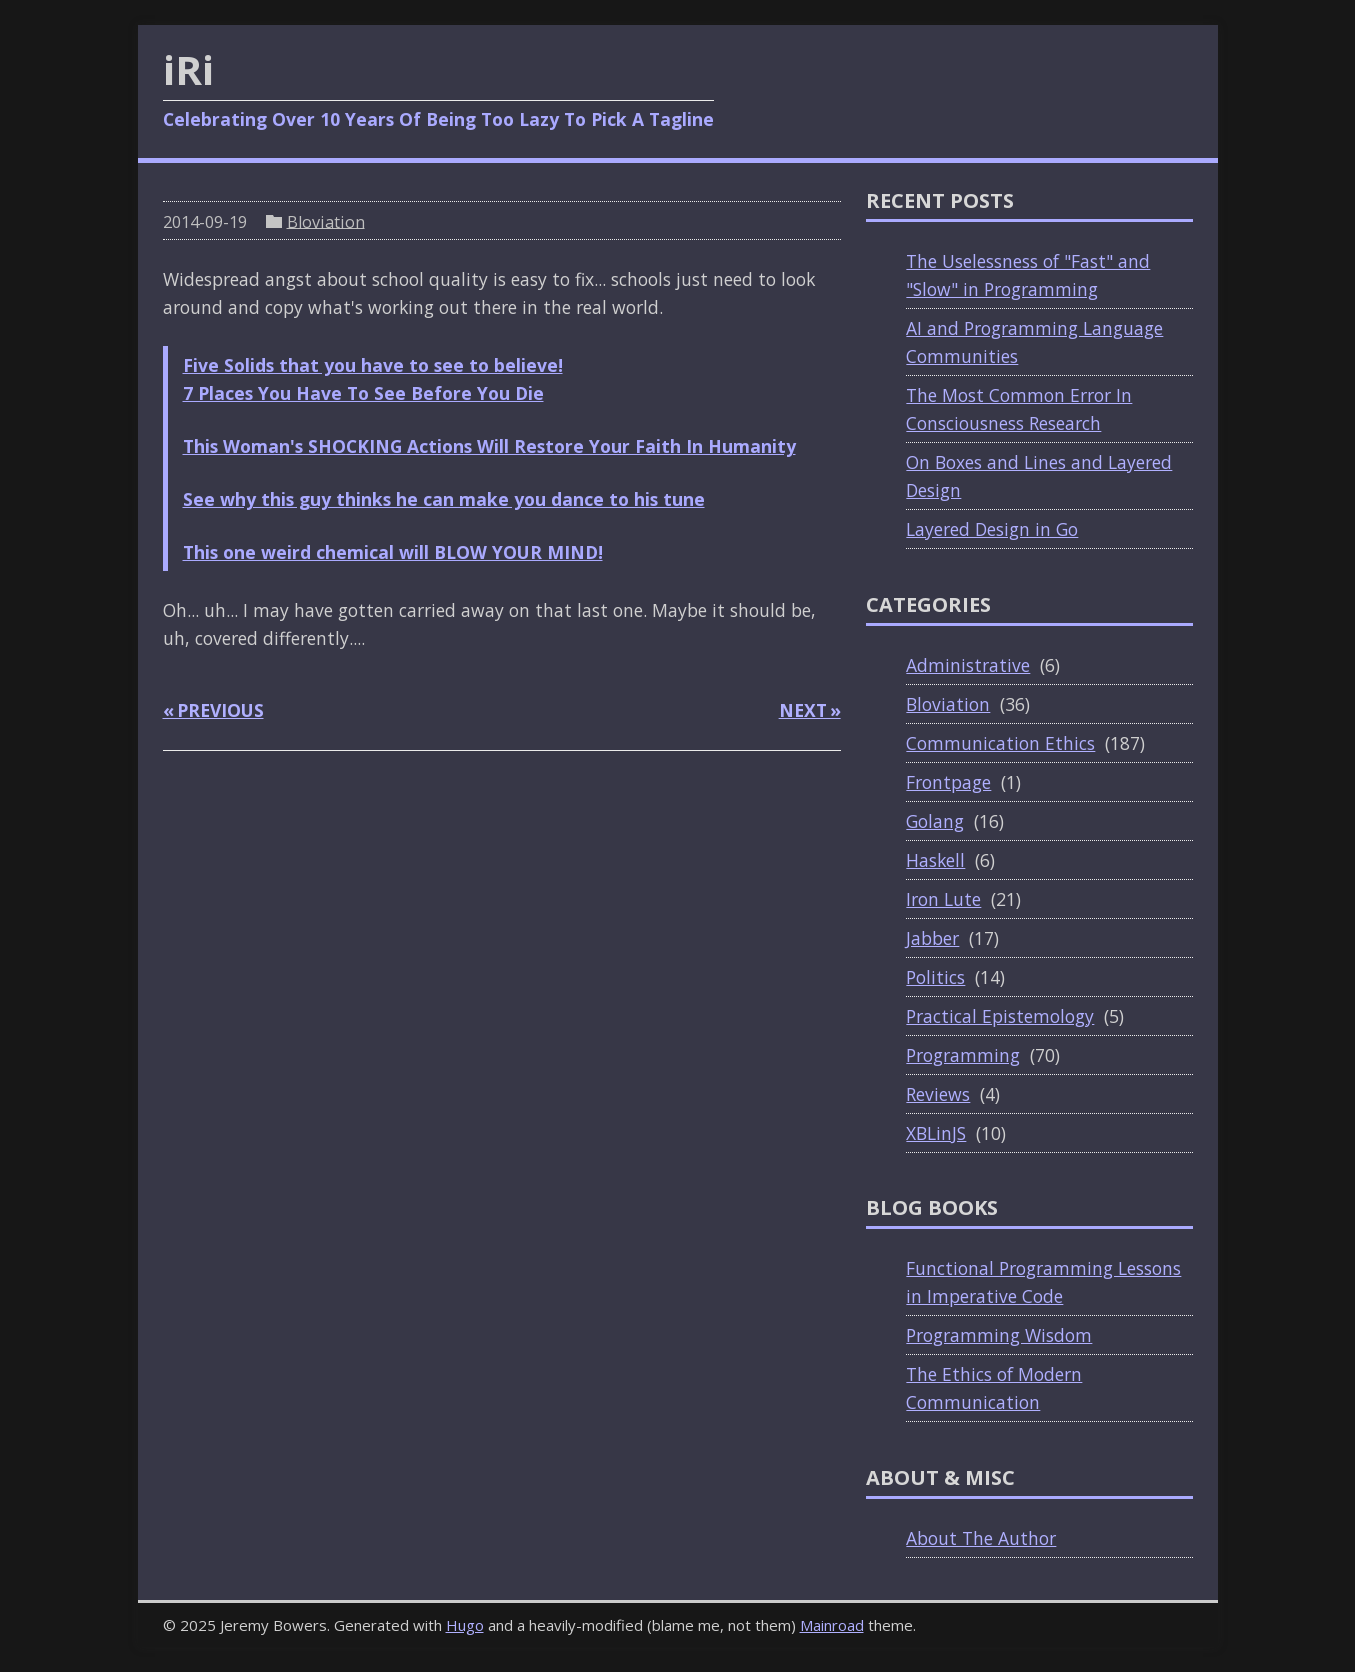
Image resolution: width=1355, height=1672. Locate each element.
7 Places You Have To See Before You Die (363, 393)
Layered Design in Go (992, 529)
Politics (935, 977)
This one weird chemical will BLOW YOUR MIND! (393, 552)
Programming (963, 1055)
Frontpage (948, 782)
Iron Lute (943, 899)
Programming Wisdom (999, 1335)
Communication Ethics (1000, 743)
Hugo (465, 1625)
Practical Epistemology (1000, 1016)
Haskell (935, 860)
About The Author (981, 1538)
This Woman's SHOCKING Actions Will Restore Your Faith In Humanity (489, 446)
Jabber (932, 938)
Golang (935, 821)
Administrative (968, 665)
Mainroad (832, 1625)
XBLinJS (936, 1133)
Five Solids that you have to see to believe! (373, 365)
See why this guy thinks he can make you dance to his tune (444, 499)
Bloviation (326, 221)
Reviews (938, 1094)
